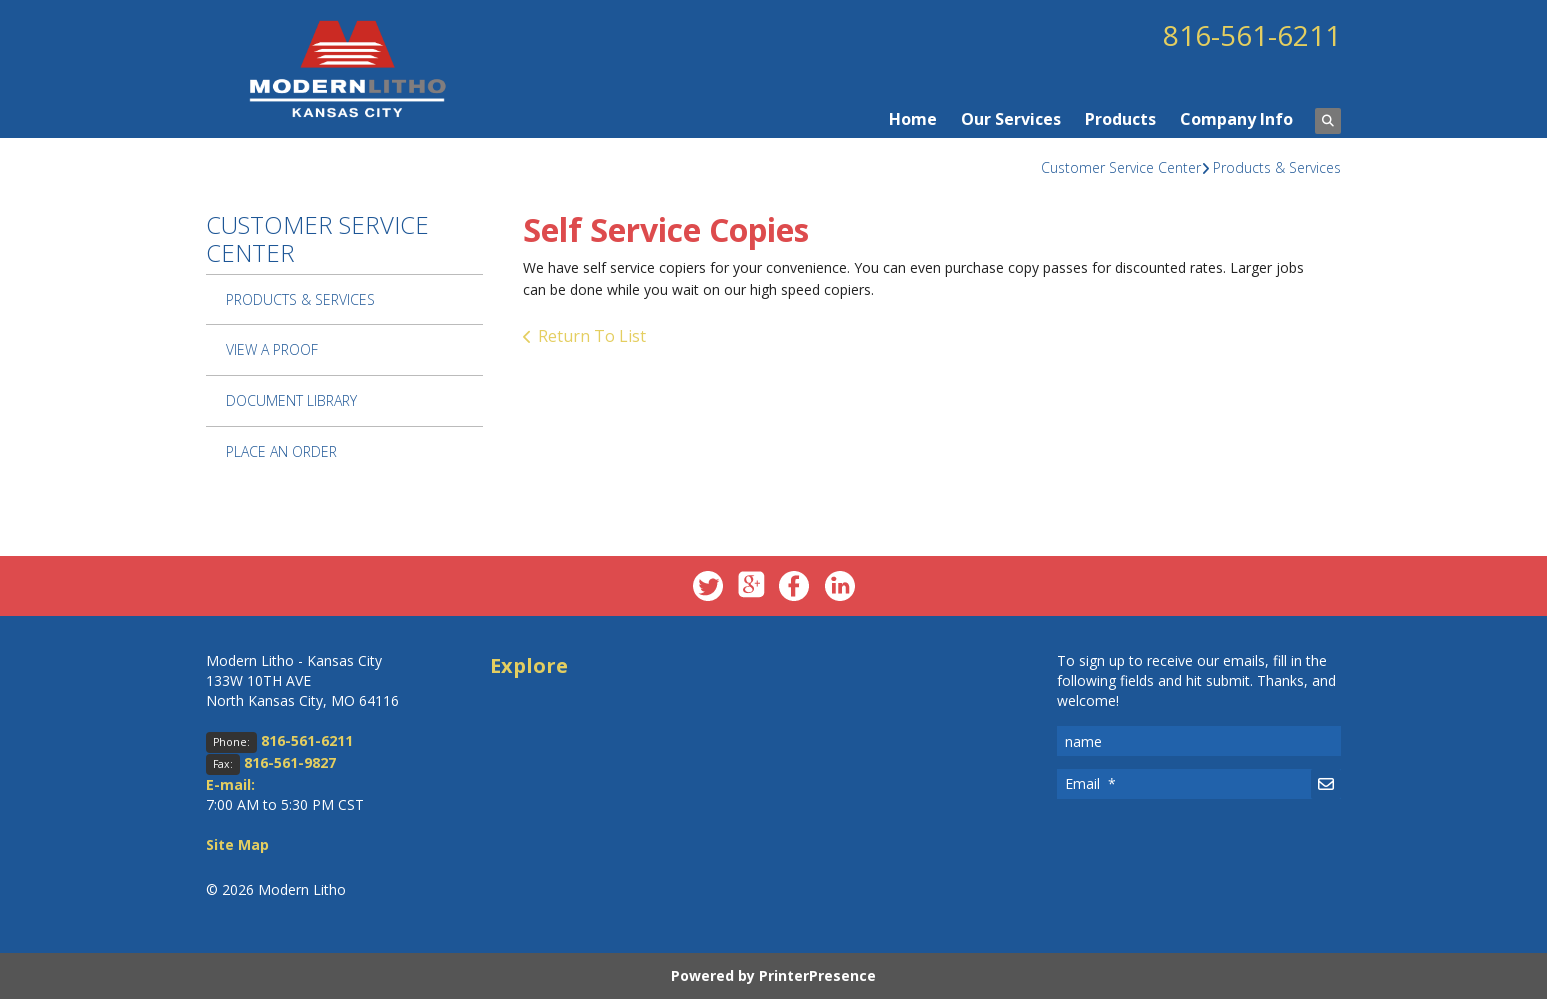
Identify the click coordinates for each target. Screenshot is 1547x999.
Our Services (1011, 119)
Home (913, 119)
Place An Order (281, 451)
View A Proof (272, 349)
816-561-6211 (1252, 35)
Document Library (291, 400)
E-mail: (230, 784)
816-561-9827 (290, 762)
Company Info (1236, 119)
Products (1120, 119)
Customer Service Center (1121, 167)
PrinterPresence (817, 975)
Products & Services (1277, 167)
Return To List (592, 336)
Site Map (237, 844)
